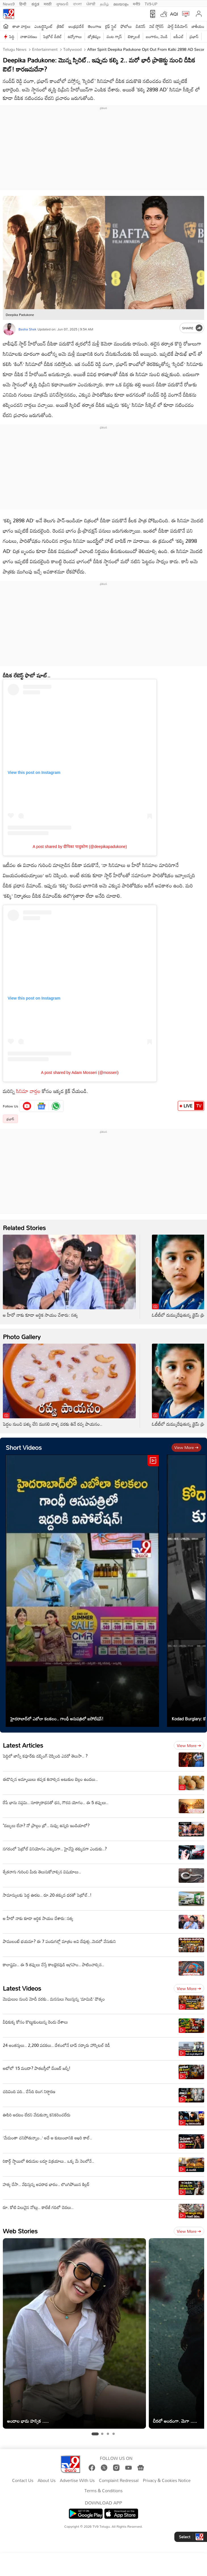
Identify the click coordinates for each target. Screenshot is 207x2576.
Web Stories (20, 2231)
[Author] (9, 329)
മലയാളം (120, 3)
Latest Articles (23, 1745)
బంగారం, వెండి (157, 36)
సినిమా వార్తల (28, 1091)
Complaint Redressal (119, 2481)
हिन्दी (23, 3)
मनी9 (136, 3)
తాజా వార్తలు (21, 26)
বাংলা (77, 3)
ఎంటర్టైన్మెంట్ (43, 26)
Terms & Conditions (103, 2491)
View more (186, 1447)
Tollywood (72, 49)
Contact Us (23, 2481)
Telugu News (14, 49)
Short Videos (24, 1447)
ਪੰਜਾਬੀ (90, 3)
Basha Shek (27, 329)
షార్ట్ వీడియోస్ (177, 26)
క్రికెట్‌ (60, 26)
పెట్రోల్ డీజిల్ (52, 36)
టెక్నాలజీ (134, 36)
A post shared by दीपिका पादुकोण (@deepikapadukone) (80, 846)
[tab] (95, 2434)
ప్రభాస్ (193, 36)
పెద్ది (11, 36)
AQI (174, 14)
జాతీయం (198, 26)
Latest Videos (22, 1988)
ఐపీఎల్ (178, 36)
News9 (9, 3)
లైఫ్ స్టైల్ (110, 26)
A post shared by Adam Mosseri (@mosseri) (79, 1072)
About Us (46, 2481)
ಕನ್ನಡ (35, 3)
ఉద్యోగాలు (75, 36)
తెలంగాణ (94, 26)
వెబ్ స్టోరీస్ (156, 26)
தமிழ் (104, 3)
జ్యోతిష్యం (94, 36)
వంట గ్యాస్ (114, 36)
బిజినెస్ (140, 26)
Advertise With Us (77, 2481)
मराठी (47, 3)
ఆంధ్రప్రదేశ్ (76, 26)
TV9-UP (151, 3)
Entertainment (44, 49)
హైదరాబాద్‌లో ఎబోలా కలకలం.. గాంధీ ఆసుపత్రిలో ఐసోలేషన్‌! (56, 1718)
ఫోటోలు (126, 26)
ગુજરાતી (62, 3)
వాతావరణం (28, 36)
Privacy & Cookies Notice (167, 2481)
